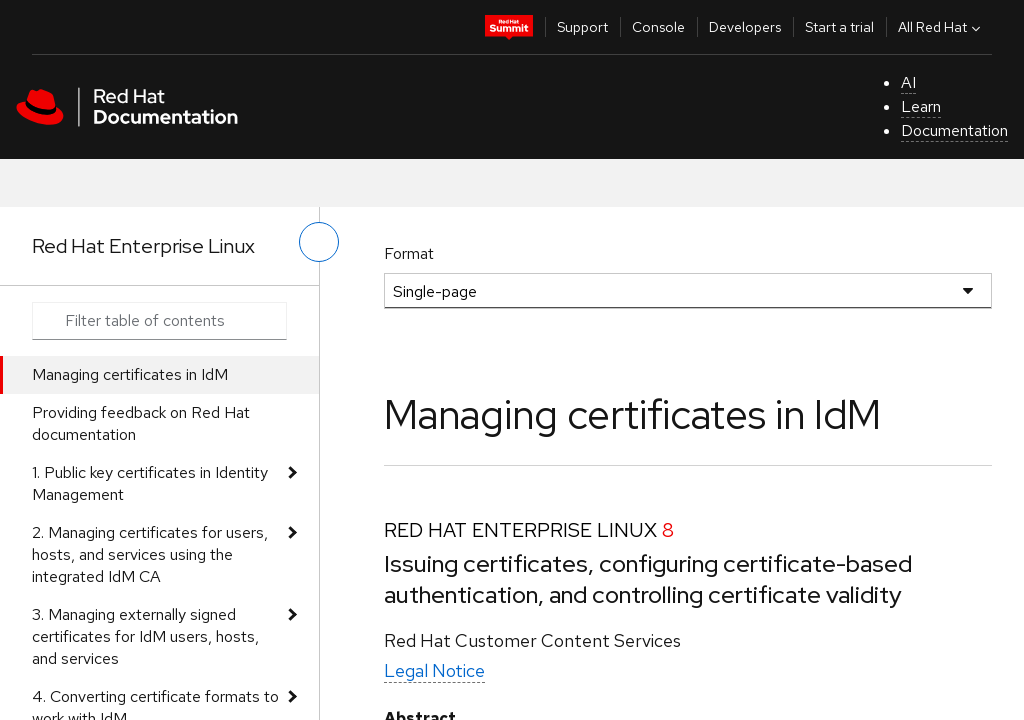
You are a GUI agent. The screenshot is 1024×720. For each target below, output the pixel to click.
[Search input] (159, 321)
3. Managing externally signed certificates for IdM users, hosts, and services (145, 636)
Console (658, 27)
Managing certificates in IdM (130, 374)
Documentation (954, 130)
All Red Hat (941, 27)
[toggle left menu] (319, 242)
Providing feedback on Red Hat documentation (141, 423)
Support (582, 27)
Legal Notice (434, 670)
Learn (921, 106)
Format (409, 253)
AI (908, 82)
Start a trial (839, 27)
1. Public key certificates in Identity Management (150, 483)
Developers (745, 27)
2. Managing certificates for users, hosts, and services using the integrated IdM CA (150, 554)
